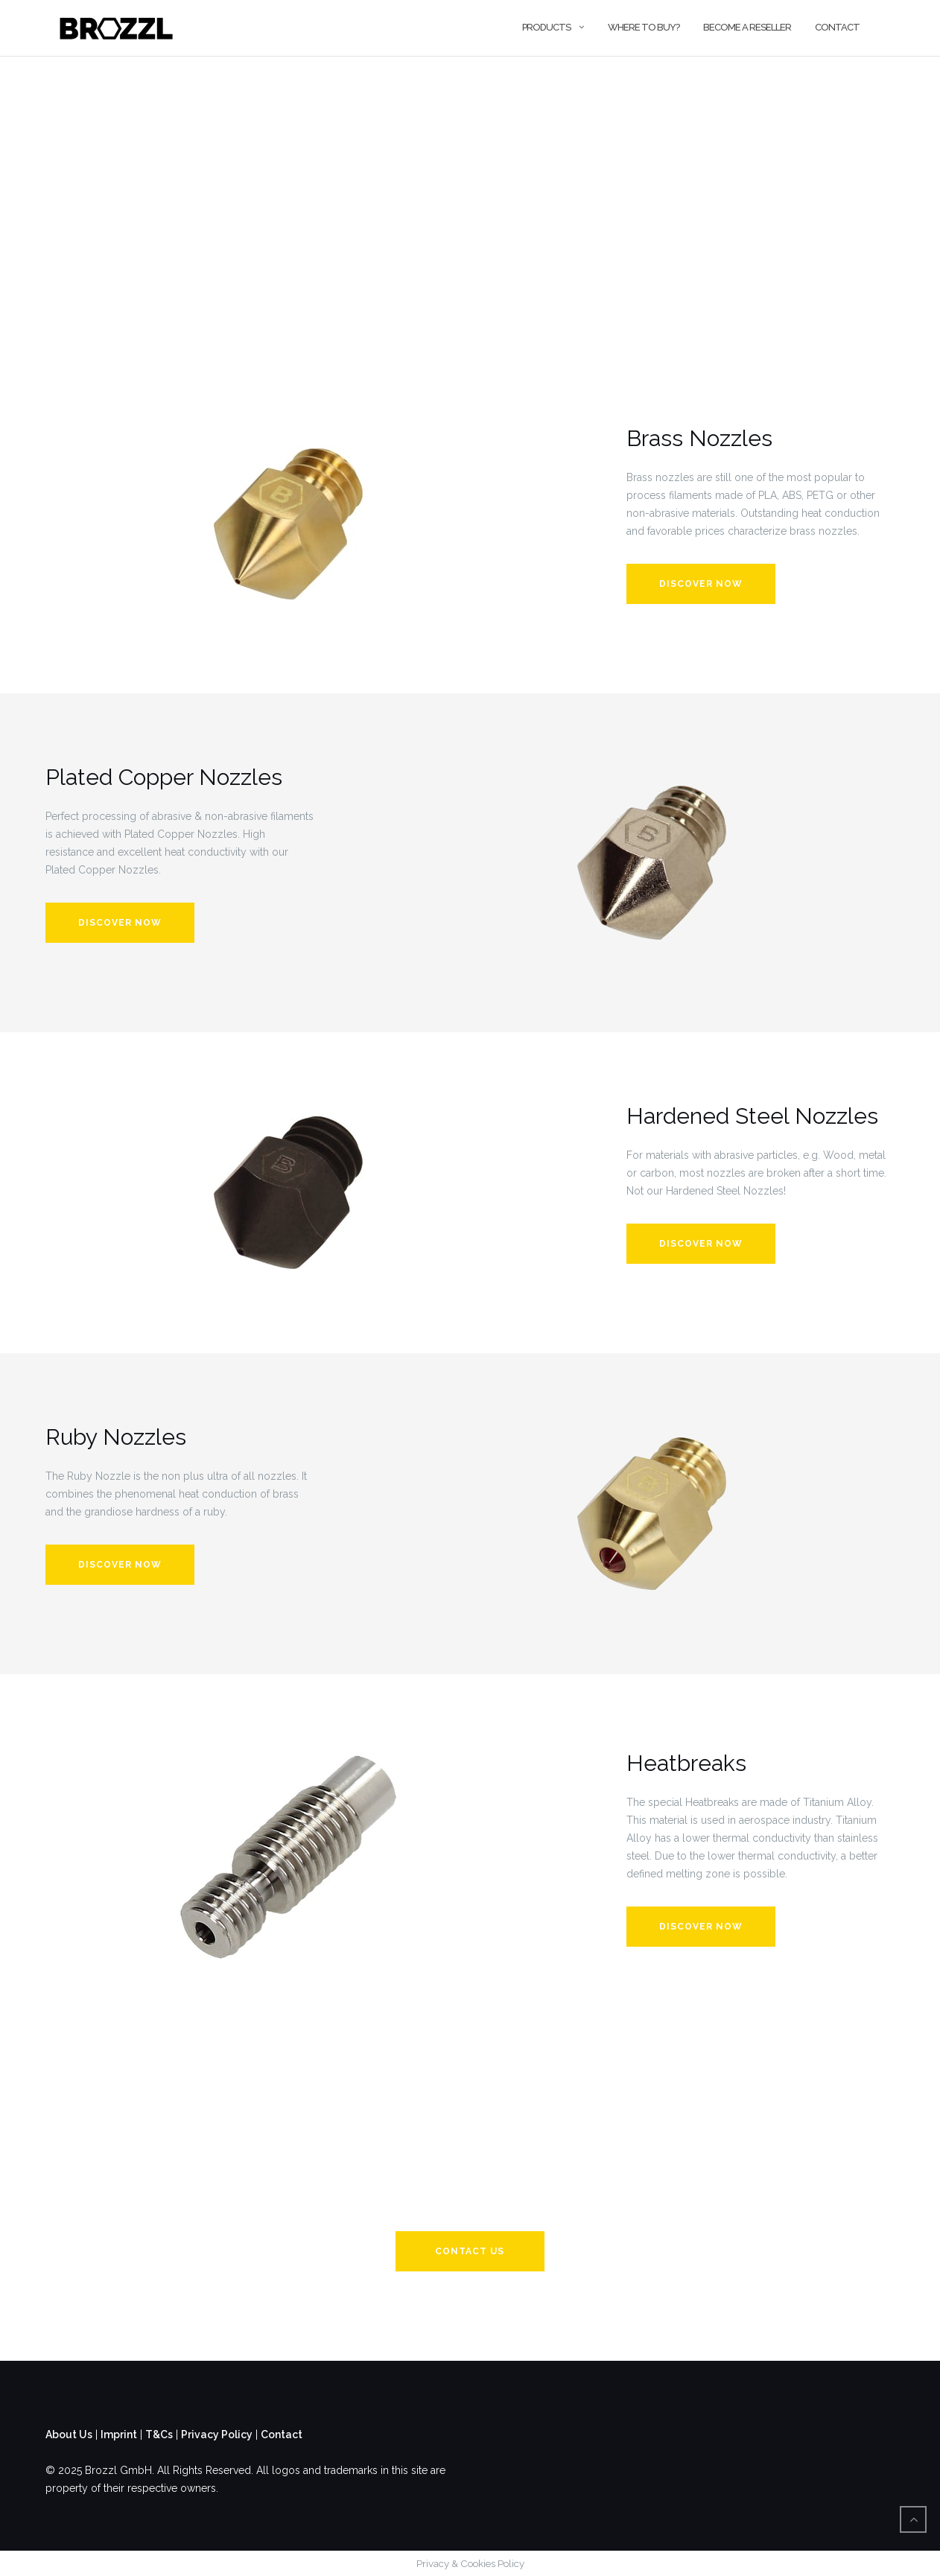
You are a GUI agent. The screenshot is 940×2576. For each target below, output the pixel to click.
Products (546, 27)
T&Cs (159, 2434)
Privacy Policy (217, 2434)
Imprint (119, 2434)
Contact (837, 27)
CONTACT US (469, 2251)
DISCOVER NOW (701, 1243)
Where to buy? (643, 27)
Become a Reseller (747, 27)
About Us (68, 2434)
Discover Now (701, 584)
